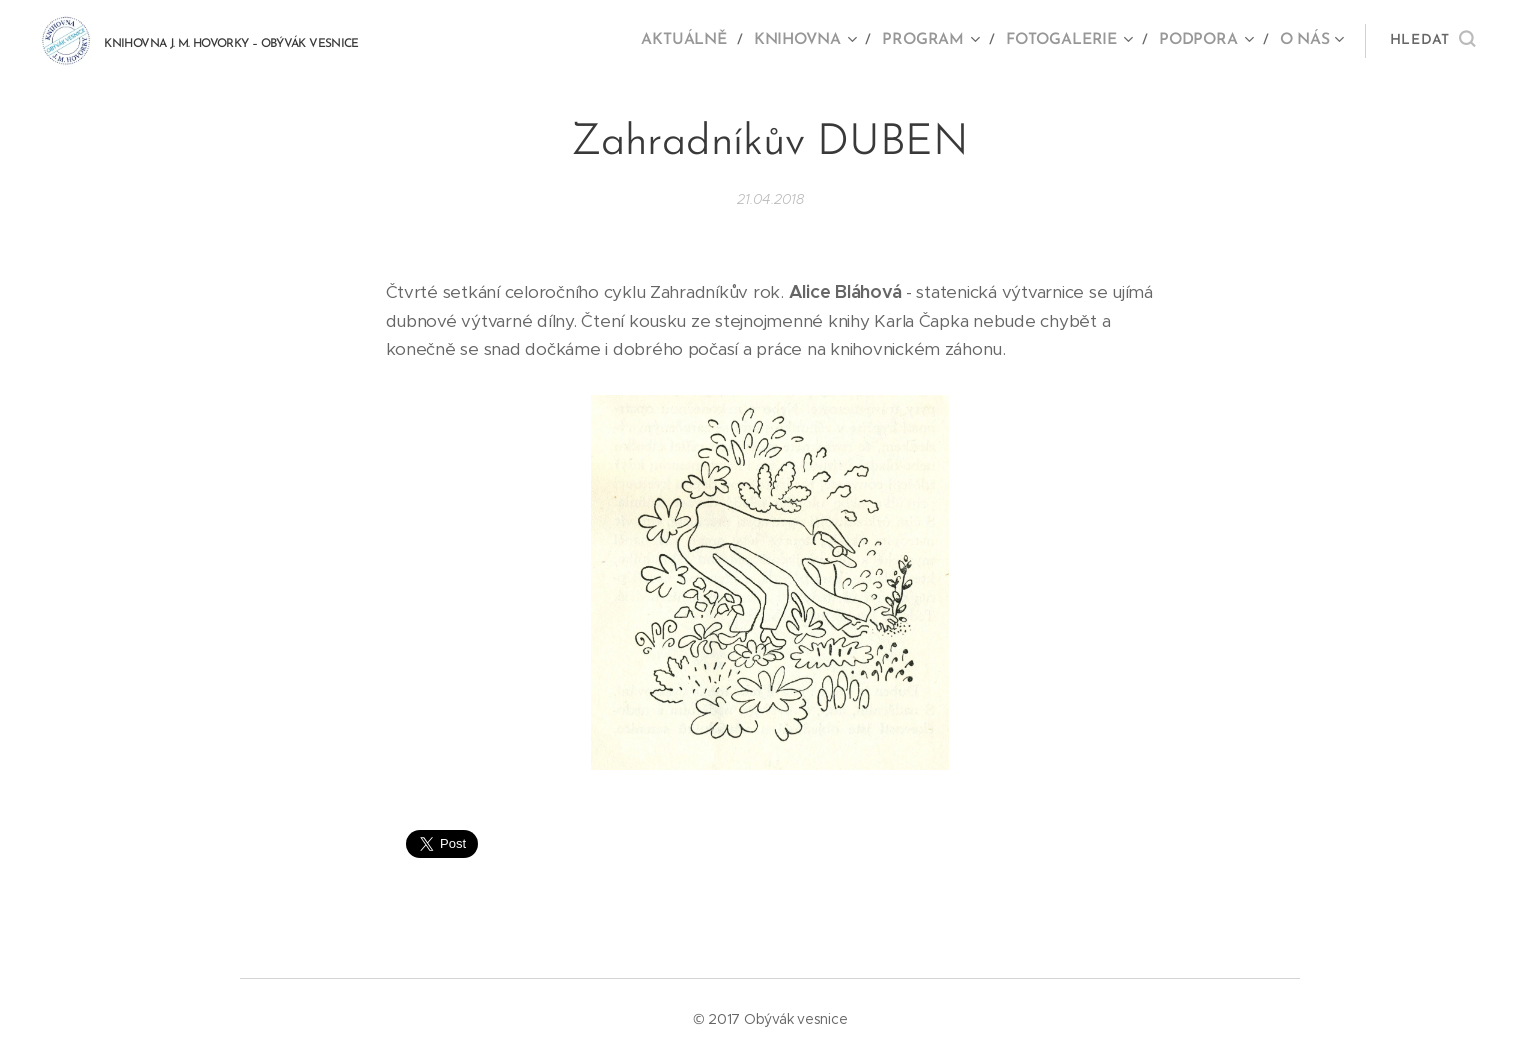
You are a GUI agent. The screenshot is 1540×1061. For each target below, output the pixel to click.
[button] (1432, 41)
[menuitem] (701, 41)
